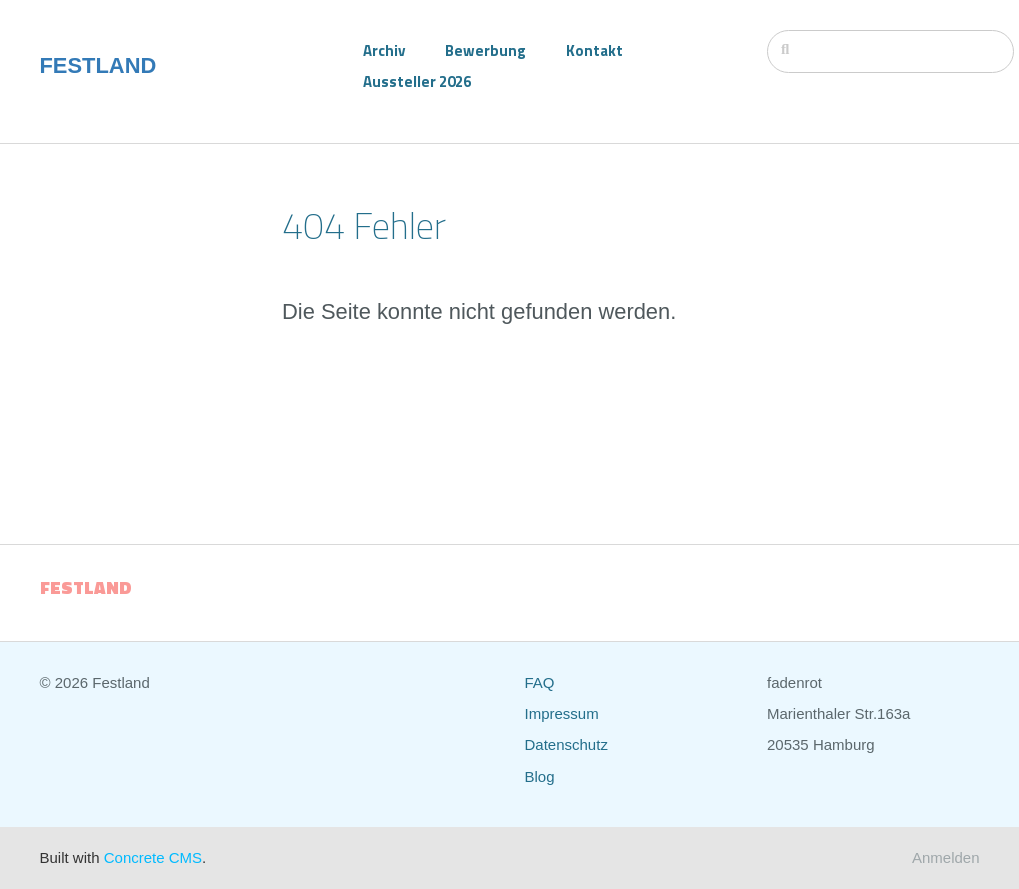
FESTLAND (98, 65)
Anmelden (946, 857)
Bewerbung (485, 50)
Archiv (384, 50)
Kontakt (594, 50)
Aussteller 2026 (417, 81)
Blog (540, 776)
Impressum (562, 713)
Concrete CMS (153, 857)
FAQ (540, 682)
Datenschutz (566, 744)
